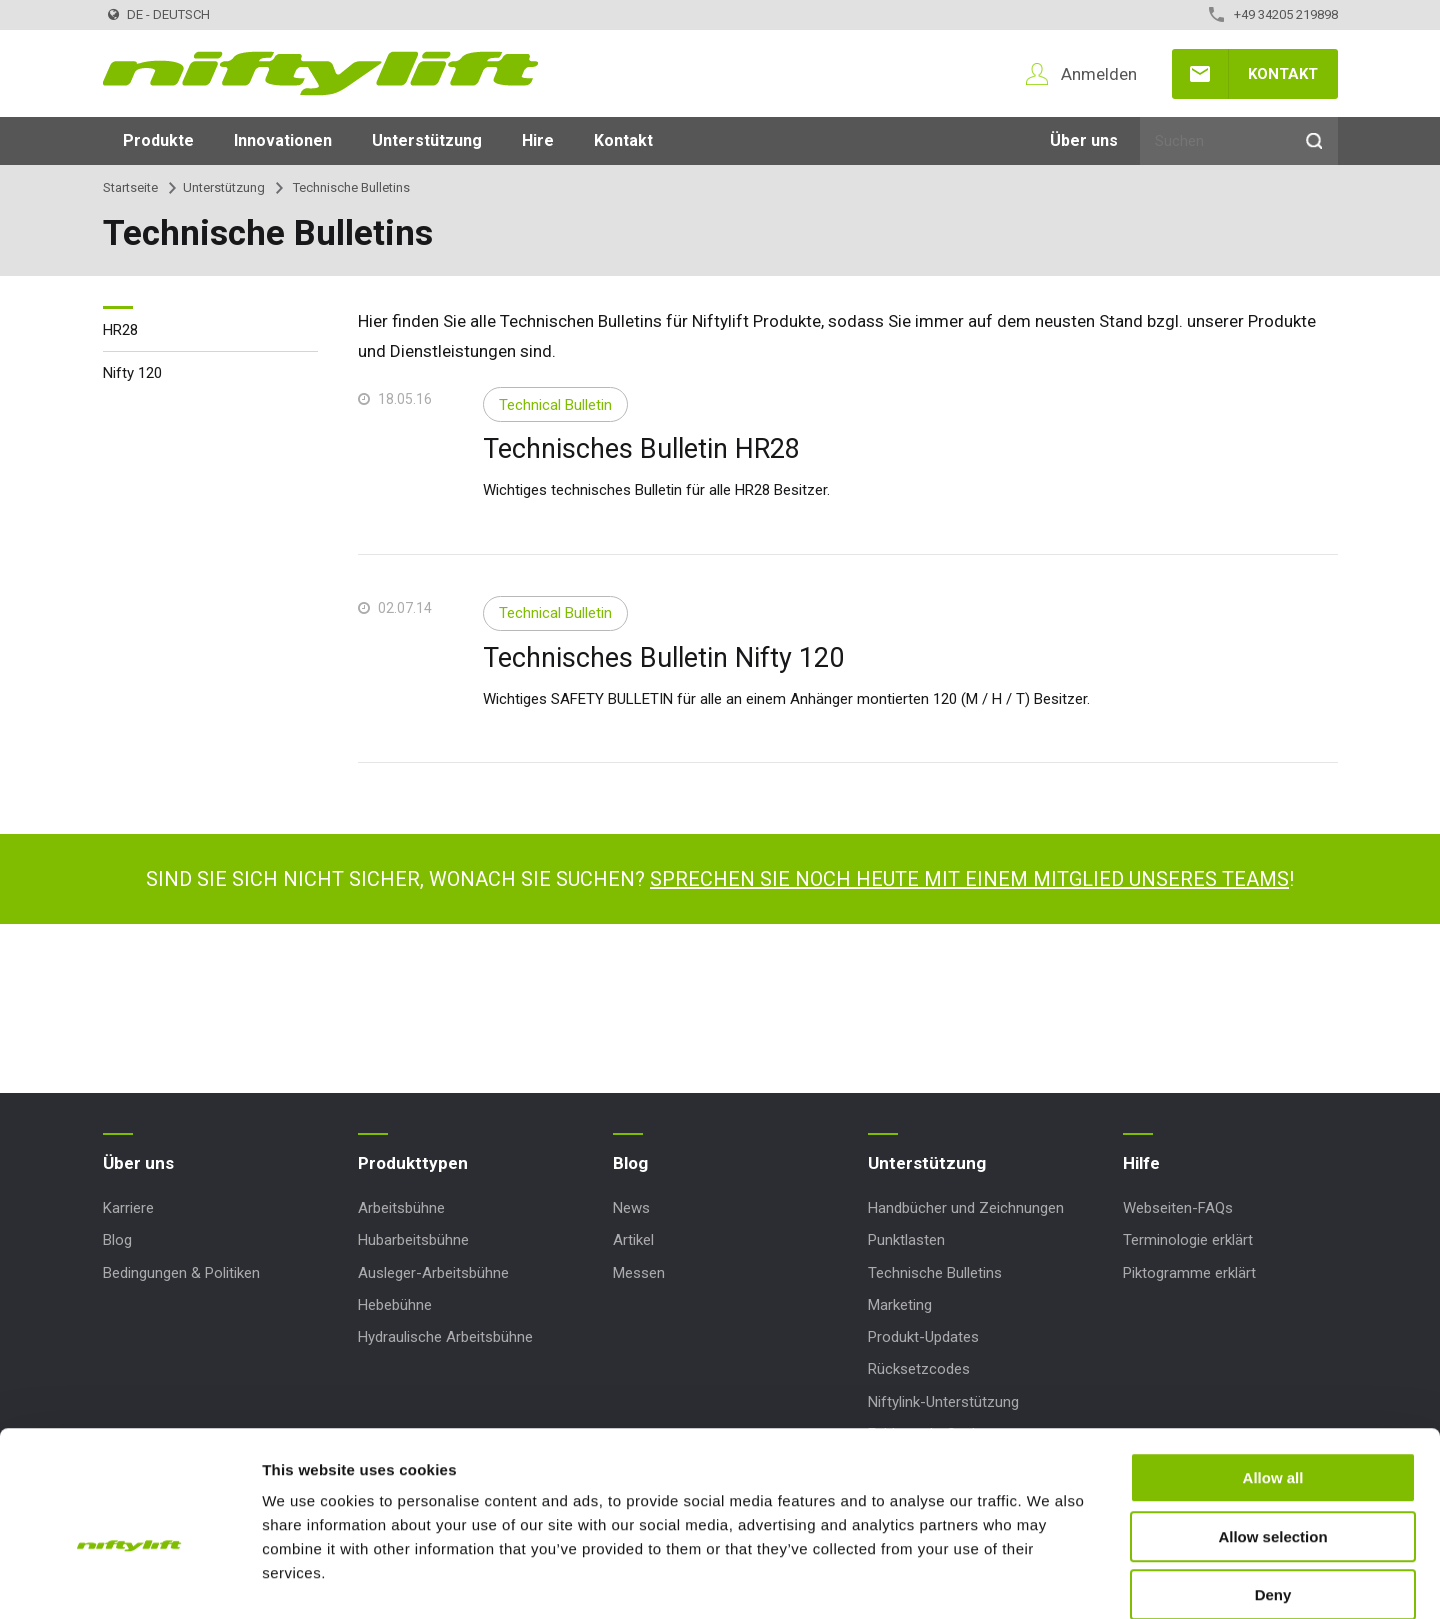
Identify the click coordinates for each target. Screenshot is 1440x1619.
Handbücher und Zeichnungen (966, 1208)
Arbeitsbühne (401, 1208)
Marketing (900, 1305)
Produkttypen (413, 1163)
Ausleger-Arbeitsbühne (433, 1273)
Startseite (130, 187)
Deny (1273, 1491)
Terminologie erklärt (1188, 1240)
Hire (538, 140)
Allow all (1273, 1374)
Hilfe (1141, 1163)
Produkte (158, 140)
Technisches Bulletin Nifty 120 (663, 658)
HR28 (120, 330)
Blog (117, 1240)
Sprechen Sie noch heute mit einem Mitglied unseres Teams (969, 879)
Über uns (1084, 140)
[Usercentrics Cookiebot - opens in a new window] (129, 1580)
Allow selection (1272, 1433)
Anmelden (1099, 74)
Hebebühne (395, 1305)
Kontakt (1283, 74)
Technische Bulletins (935, 1273)
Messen (639, 1273)
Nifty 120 (132, 373)
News (631, 1208)
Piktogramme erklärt (1189, 1273)
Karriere (128, 1208)
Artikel (633, 1240)
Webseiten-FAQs (1178, 1208)
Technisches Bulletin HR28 (641, 449)
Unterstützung (427, 140)
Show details (1049, 1579)
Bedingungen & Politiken (181, 1273)
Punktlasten (906, 1240)
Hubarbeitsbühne (413, 1240)
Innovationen (283, 140)
